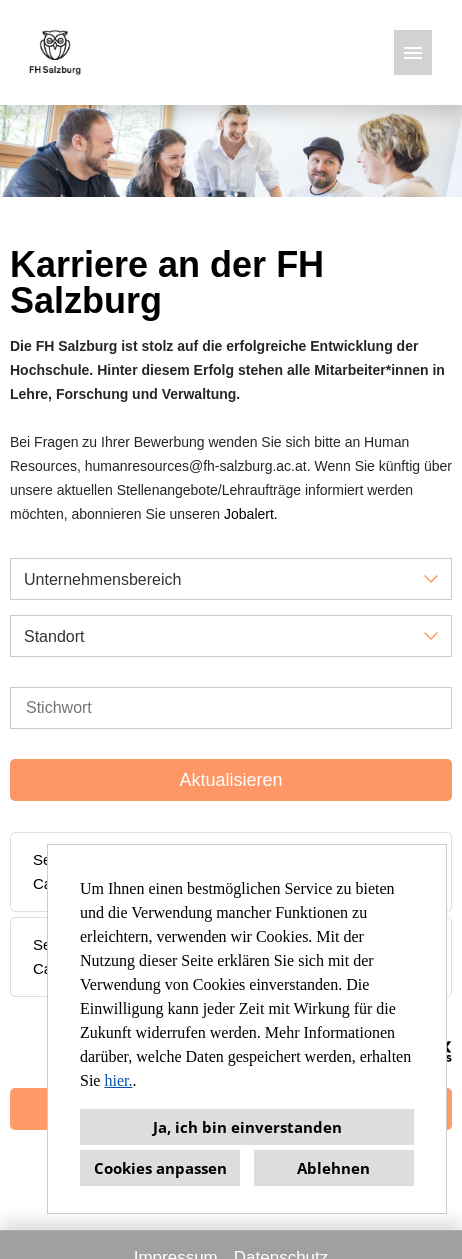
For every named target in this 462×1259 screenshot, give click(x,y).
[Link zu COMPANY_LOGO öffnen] (55, 52)
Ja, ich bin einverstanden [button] (247, 1127)
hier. (118, 1080)
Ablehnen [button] (333, 1168)
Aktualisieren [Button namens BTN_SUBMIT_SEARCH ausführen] (230, 780)
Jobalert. (251, 514)
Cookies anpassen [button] (160, 1168)
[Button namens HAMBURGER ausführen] (413, 52)
